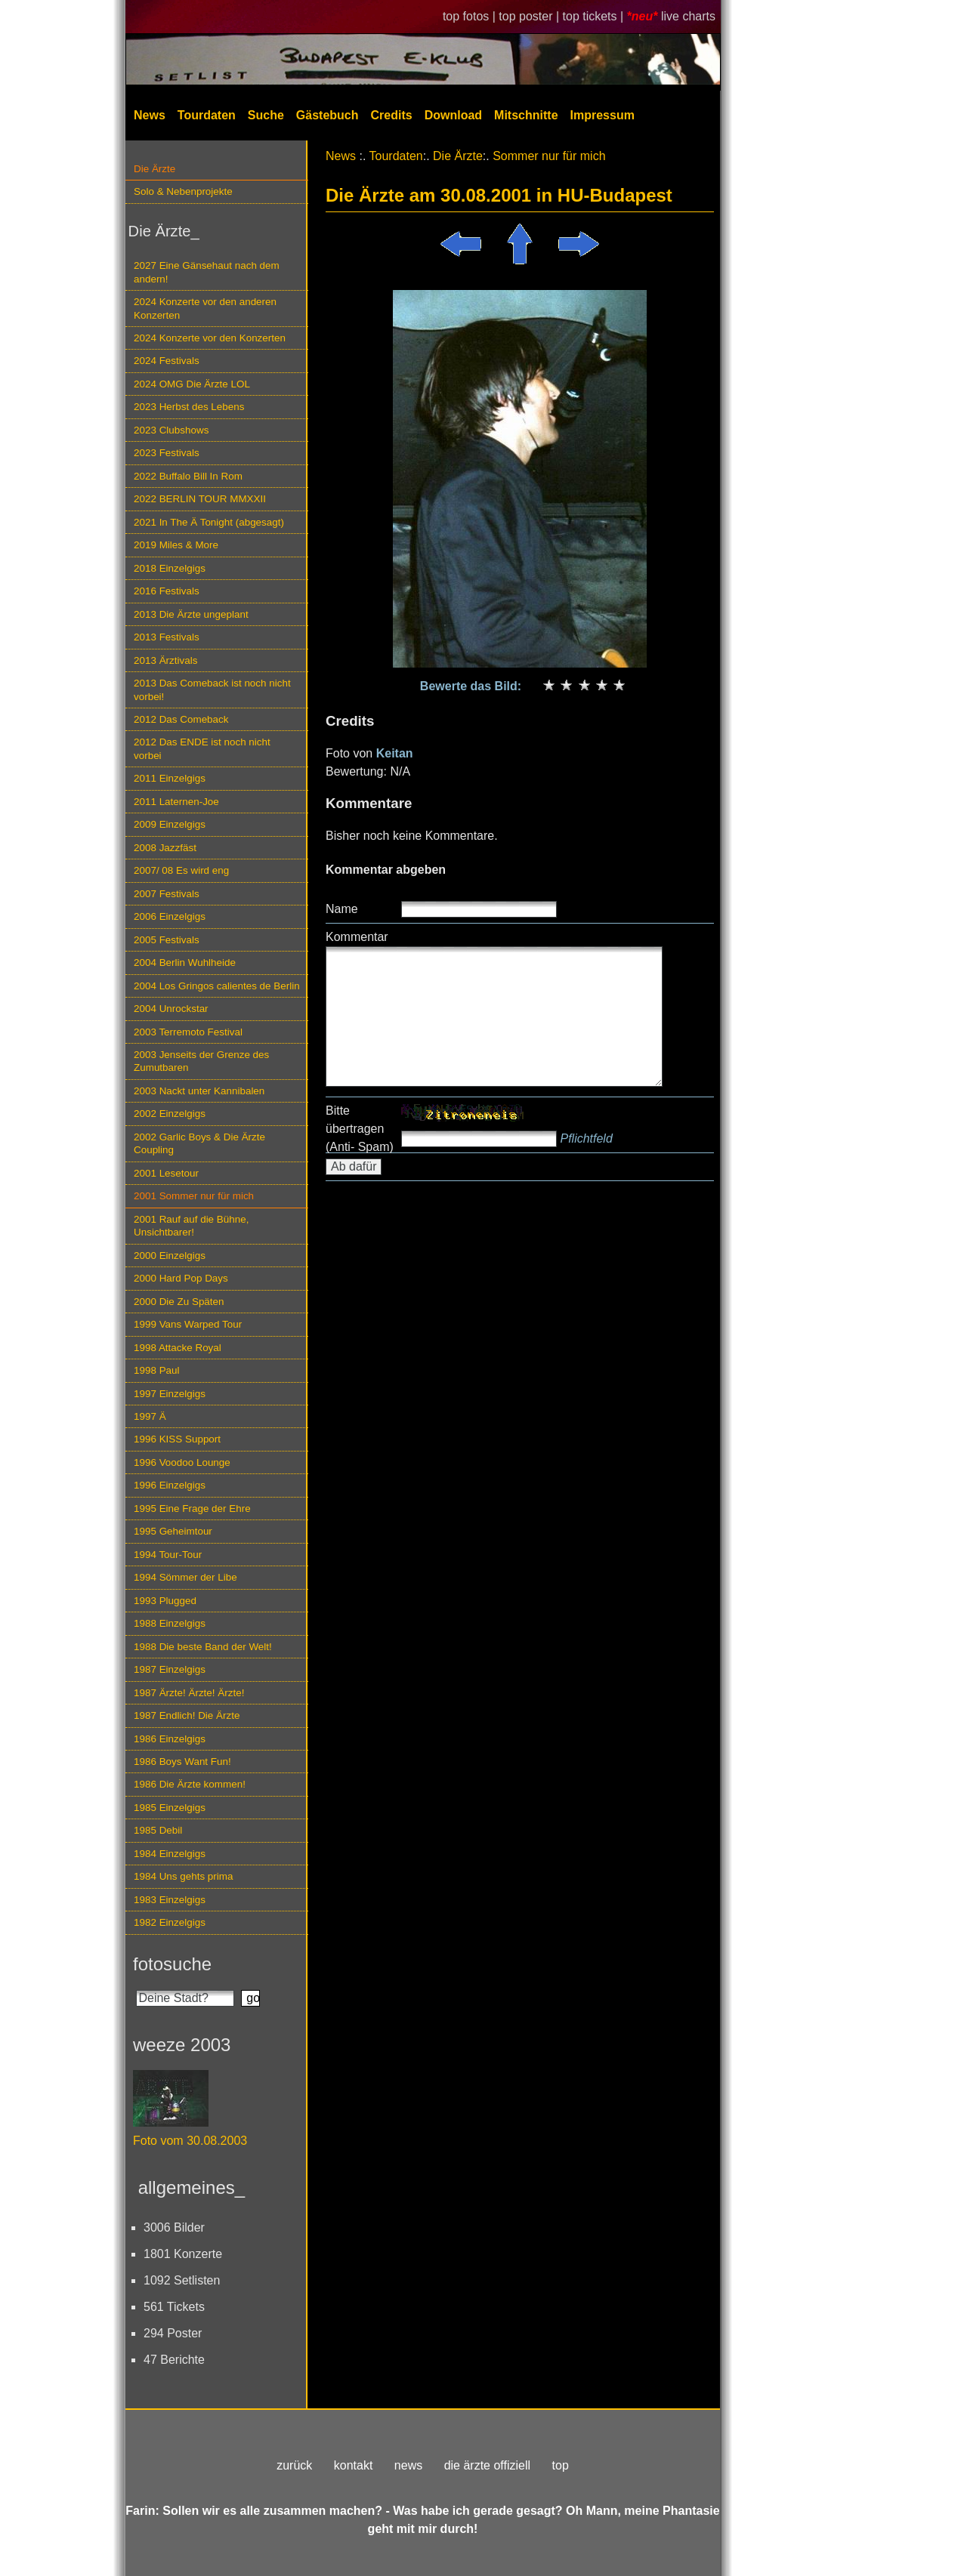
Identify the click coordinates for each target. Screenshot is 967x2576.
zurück (294, 2465)
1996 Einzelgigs (169, 1485)
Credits (391, 115)
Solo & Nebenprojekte (183, 191)
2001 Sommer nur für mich (194, 1196)
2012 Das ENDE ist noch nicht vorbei (202, 748)
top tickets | (595, 16)
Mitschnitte (526, 115)
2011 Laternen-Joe (176, 801)
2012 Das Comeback (181, 719)
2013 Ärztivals (165, 660)
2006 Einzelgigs (169, 916)
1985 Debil (158, 1830)
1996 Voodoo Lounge (182, 1462)
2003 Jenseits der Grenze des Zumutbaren (201, 1061)
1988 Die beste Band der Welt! (203, 1646)
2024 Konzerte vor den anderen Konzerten (205, 308)
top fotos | (471, 16)
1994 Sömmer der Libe (185, 1577)
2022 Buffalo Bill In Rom (188, 476)
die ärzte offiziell (487, 2465)
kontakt (353, 2465)
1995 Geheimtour (173, 1531)
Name (342, 908)
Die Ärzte (154, 168)
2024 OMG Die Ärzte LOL (192, 384)
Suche (266, 115)
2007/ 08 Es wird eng (181, 870)
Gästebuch (327, 115)
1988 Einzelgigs (169, 1623)
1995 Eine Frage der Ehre (192, 1508)
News (149, 115)
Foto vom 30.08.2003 (190, 2140)
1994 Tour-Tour (168, 1554)
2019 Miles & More (176, 545)
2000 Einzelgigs (169, 1255)
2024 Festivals (166, 360)
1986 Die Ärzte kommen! (190, 1784)
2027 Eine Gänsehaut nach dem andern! (207, 272)
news (408, 2465)
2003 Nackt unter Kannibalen (199, 1091)
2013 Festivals (166, 637)
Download (453, 115)
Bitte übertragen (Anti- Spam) (360, 1128)
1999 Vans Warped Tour (188, 1324)
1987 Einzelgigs (169, 1669)
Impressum (602, 115)
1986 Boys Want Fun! (182, 1761)
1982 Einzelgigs (169, 1922)
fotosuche (172, 1964)
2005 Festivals (166, 940)
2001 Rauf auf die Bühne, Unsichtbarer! (191, 1226)
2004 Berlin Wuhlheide (185, 962)
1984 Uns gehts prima (183, 1876)
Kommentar (357, 936)
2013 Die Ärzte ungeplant (191, 614)
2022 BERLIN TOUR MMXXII (200, 498)
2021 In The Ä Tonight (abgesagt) (209, 522)
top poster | (530, 16)
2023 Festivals (166, 452)
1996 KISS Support (177, 1439)
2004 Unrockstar (171, 1008)
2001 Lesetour (166, 1173)
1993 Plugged (165, 1600)
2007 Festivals (166, 893)
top (560, 2465)
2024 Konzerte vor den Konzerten (210, 338)
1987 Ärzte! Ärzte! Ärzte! (189, 1692)
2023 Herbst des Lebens (189, 406)
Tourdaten (207, 115)
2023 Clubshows (171, 430)
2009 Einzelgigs (169, 824)
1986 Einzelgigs (169, 1739)
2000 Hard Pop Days (181, 1278)
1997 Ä (150, 1416)
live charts (688, 16)
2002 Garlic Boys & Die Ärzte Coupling (199, 1143)
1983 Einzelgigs (169, 1899)
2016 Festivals (166, 591)
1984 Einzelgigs (169, 1853)
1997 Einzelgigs (169, 1393)
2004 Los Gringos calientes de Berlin (217, 986)
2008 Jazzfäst (165, 847)
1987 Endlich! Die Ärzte (186, 1715)
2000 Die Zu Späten (179, 1301)
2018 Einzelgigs (169, 568)
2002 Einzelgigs (169, 1113)
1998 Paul (157, 1370)
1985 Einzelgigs (169, 1807)
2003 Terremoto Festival (188, 1032)
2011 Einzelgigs (169, 778)
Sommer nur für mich (549, 156)
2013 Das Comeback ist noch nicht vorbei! (212, 689)
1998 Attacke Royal (177, 1347)
